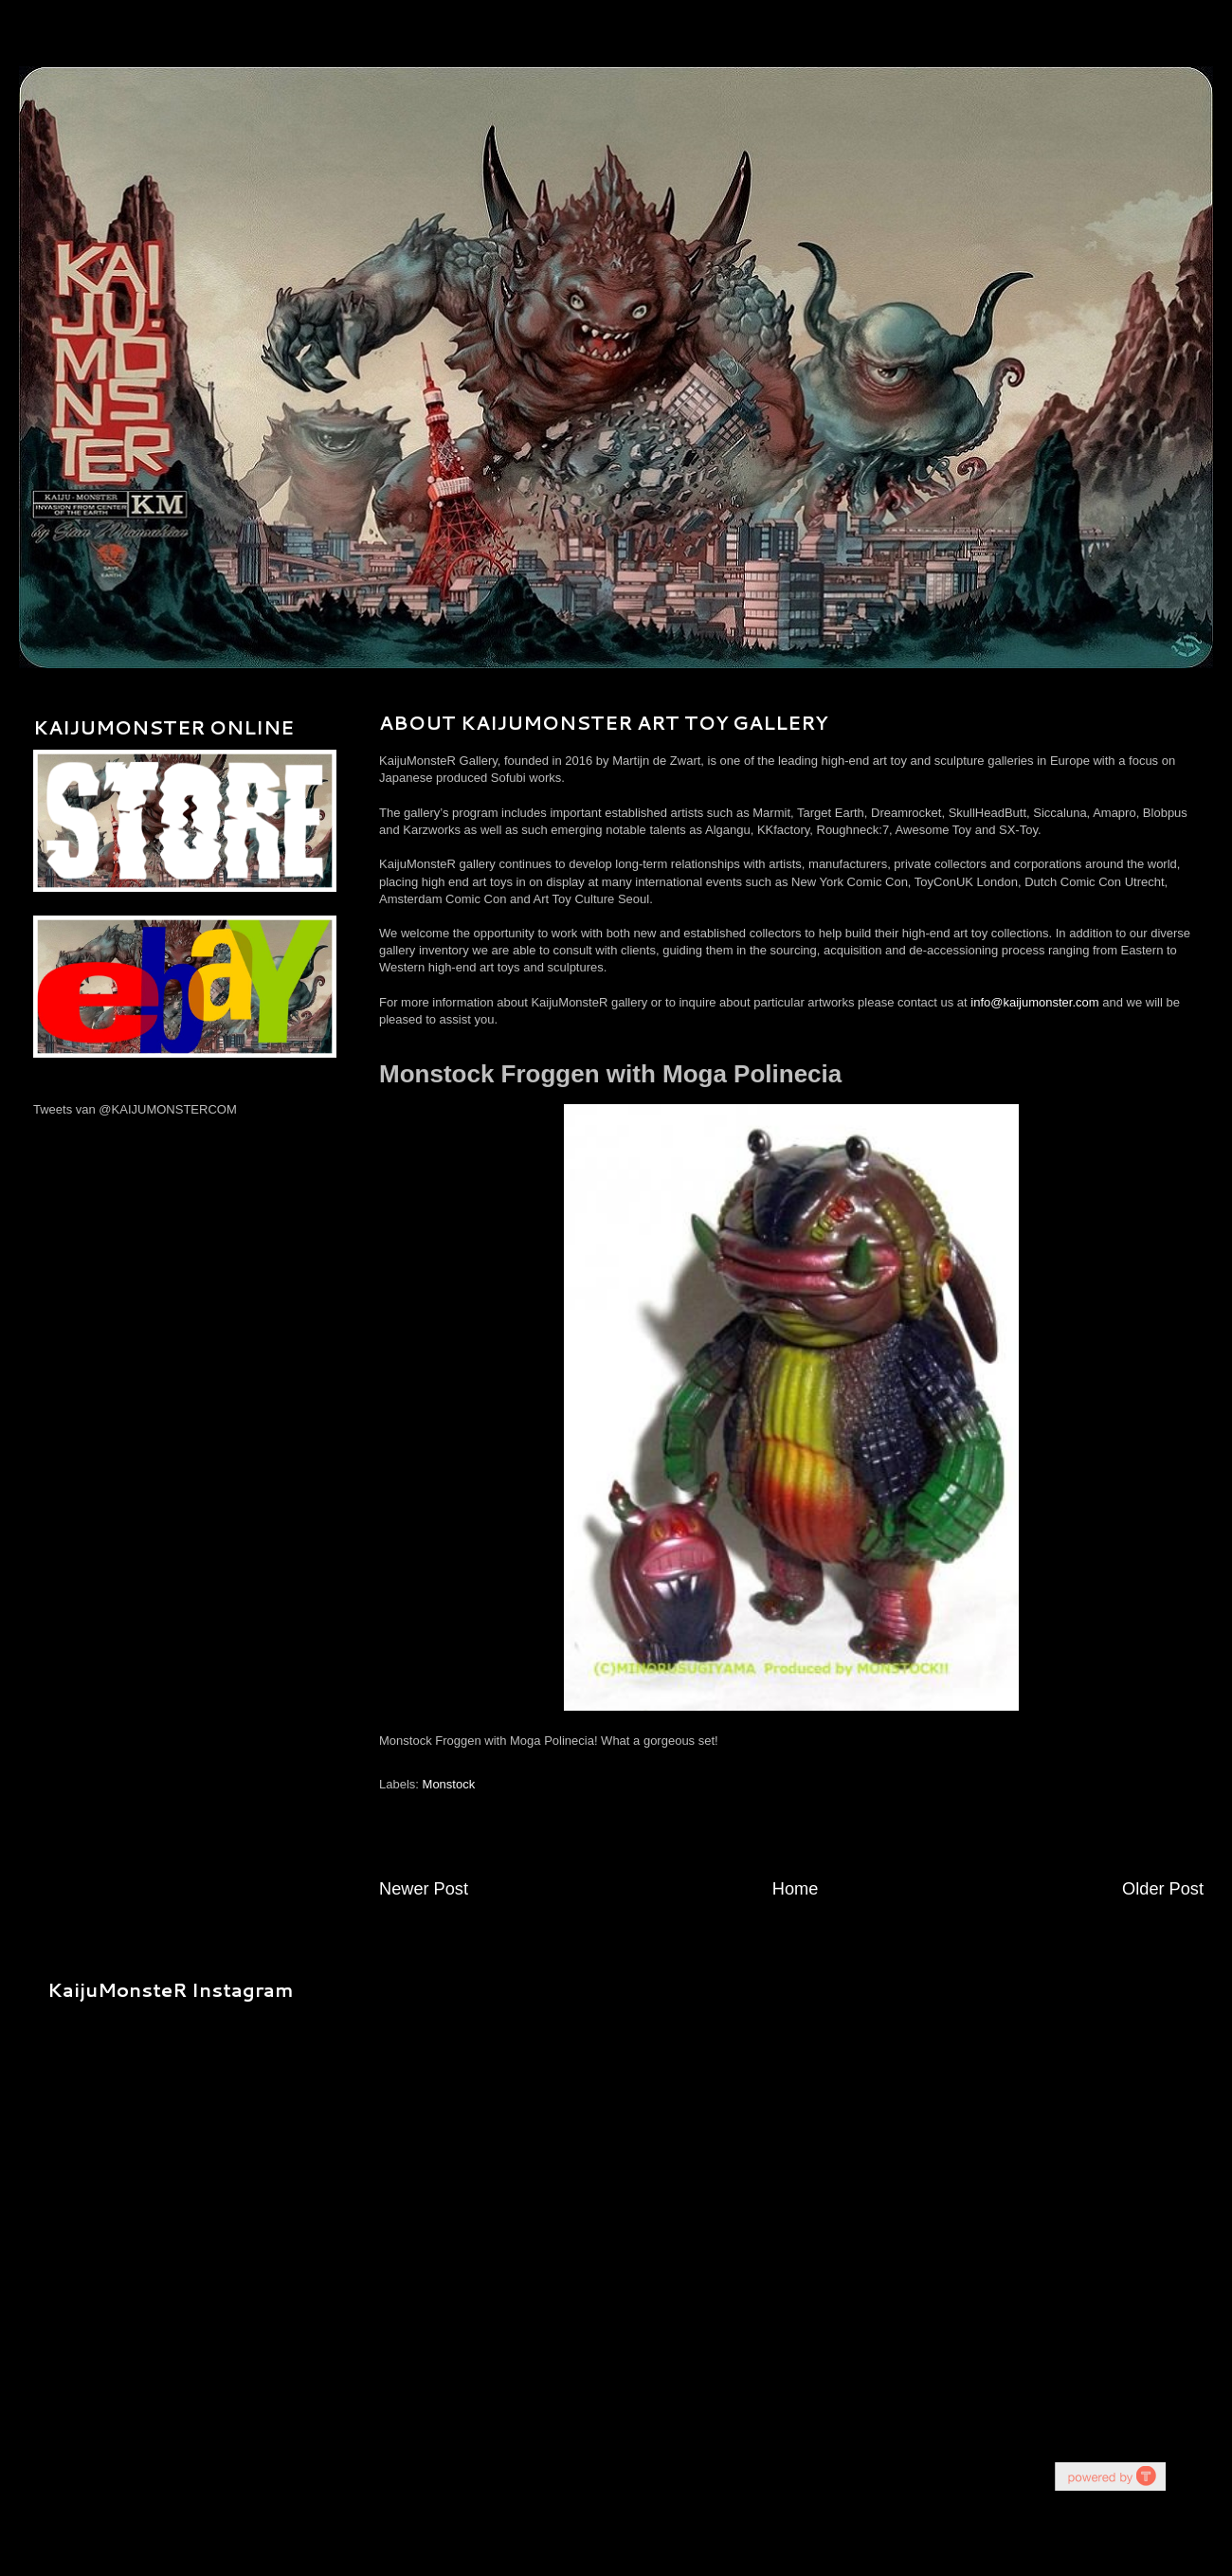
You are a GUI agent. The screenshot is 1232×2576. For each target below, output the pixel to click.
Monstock (449, 1784)
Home (795, 1888)
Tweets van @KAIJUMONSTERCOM (135, 1109)
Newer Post (423, 1888)
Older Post (1163, 1888)
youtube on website (1110, 2476)
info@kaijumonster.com (1034, 1002)
